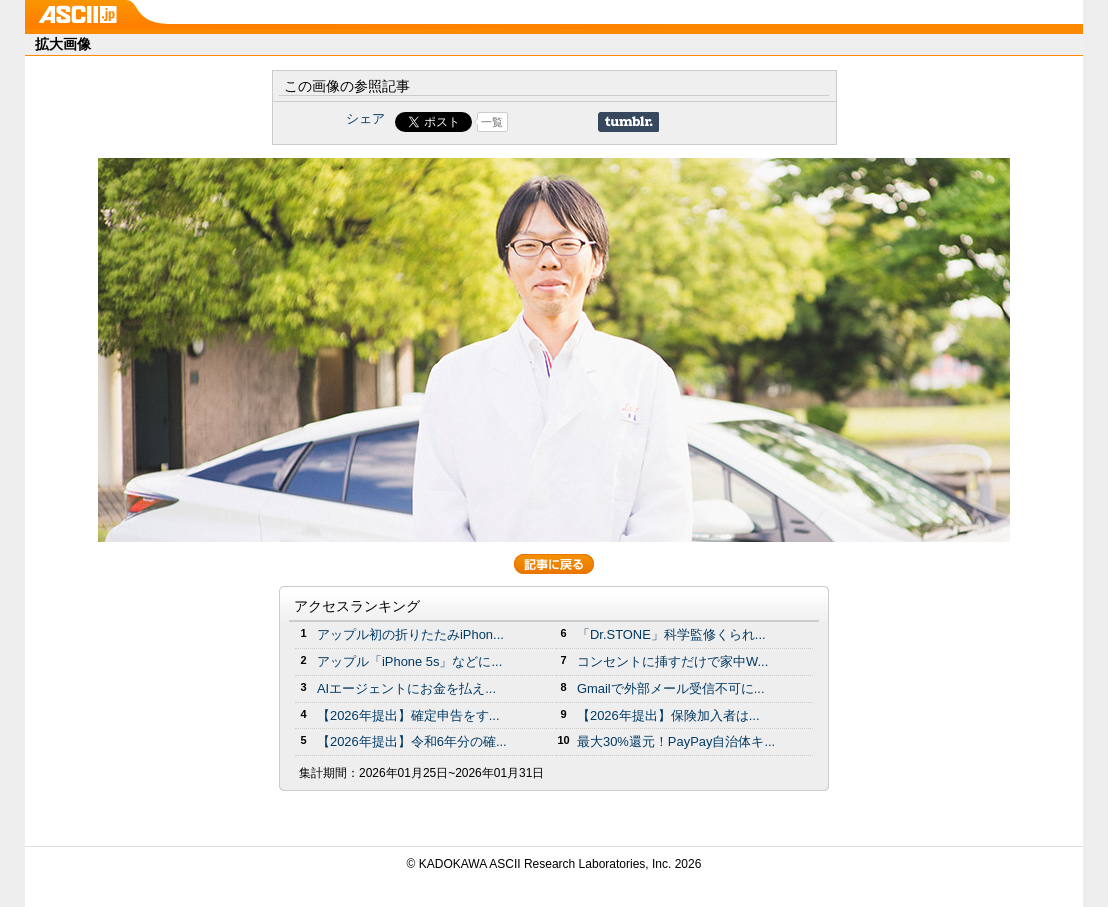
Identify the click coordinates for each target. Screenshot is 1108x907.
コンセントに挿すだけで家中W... (672, 661)
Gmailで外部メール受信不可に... (671, 688)
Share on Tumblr (628, 122)
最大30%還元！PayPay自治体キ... (676, 741)
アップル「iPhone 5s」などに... (409, 661)
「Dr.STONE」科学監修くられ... (671, 634)
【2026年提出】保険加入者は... (668, 715)
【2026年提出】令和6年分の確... (412, 741)
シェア (365, 118)
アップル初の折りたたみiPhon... (410, 634)
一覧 (492, 122)
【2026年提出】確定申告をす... (408, 715)
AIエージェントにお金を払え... (406, 688)
